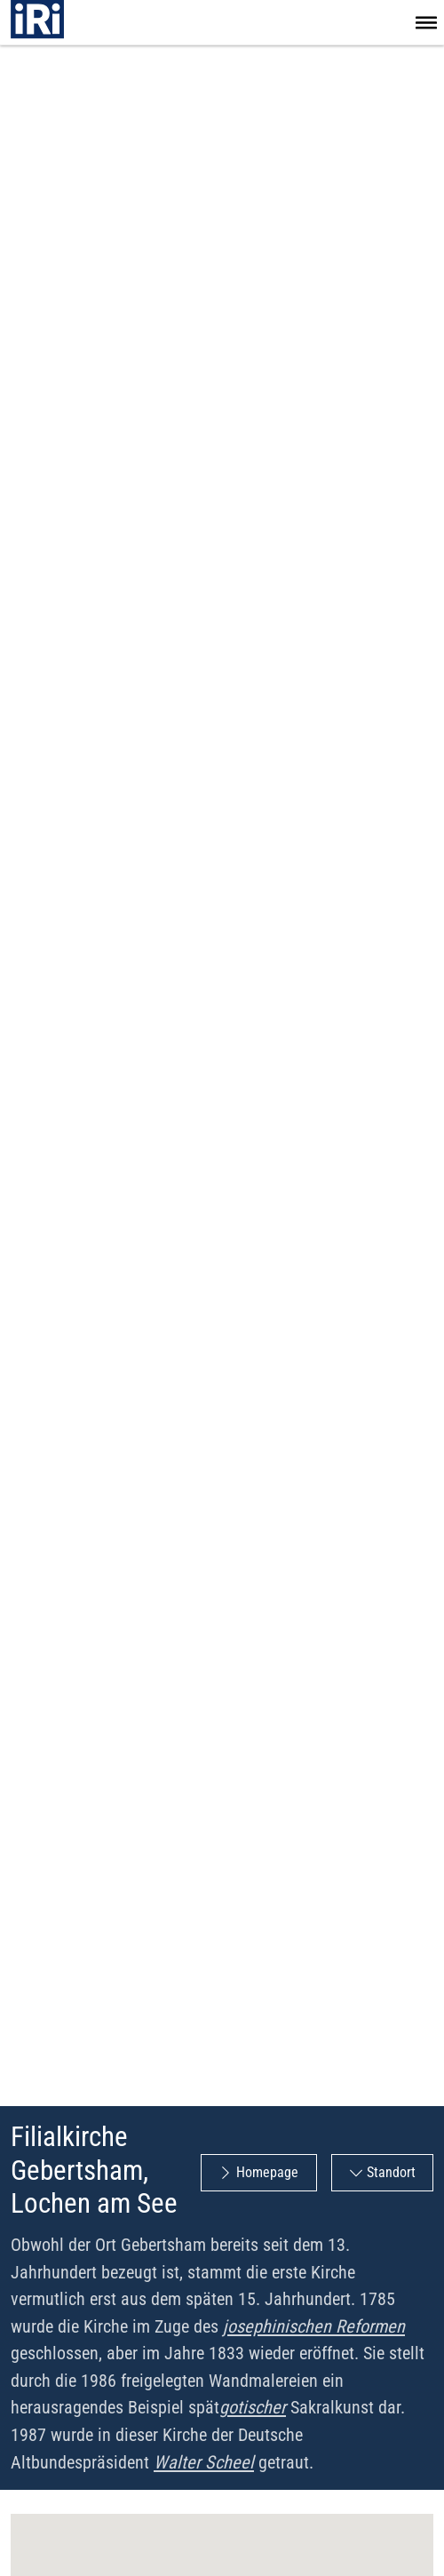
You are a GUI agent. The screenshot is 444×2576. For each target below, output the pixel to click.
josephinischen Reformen (314, 2326)
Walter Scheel (204, 2462)
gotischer (252, 2407)
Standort (391, 2172)
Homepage (267, 2172)
